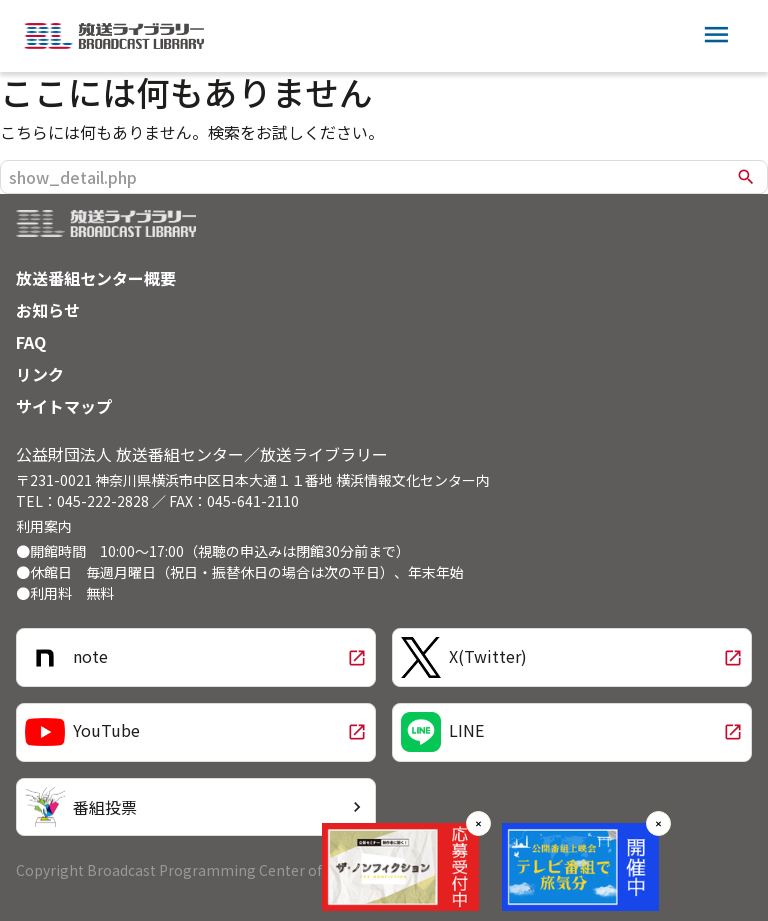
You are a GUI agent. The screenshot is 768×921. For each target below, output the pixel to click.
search (746, 177)
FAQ (31, 342)
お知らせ (48, 310)
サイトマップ (64, 406)
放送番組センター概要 (96, 278)
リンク (40, 374)
